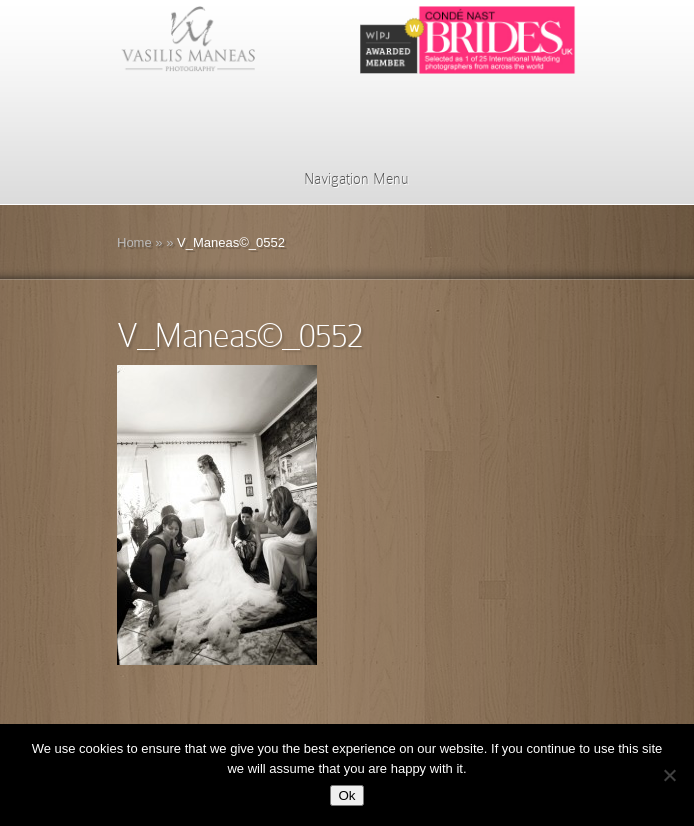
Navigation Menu (343, 179)
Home (134, 242)
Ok (346, 795)
